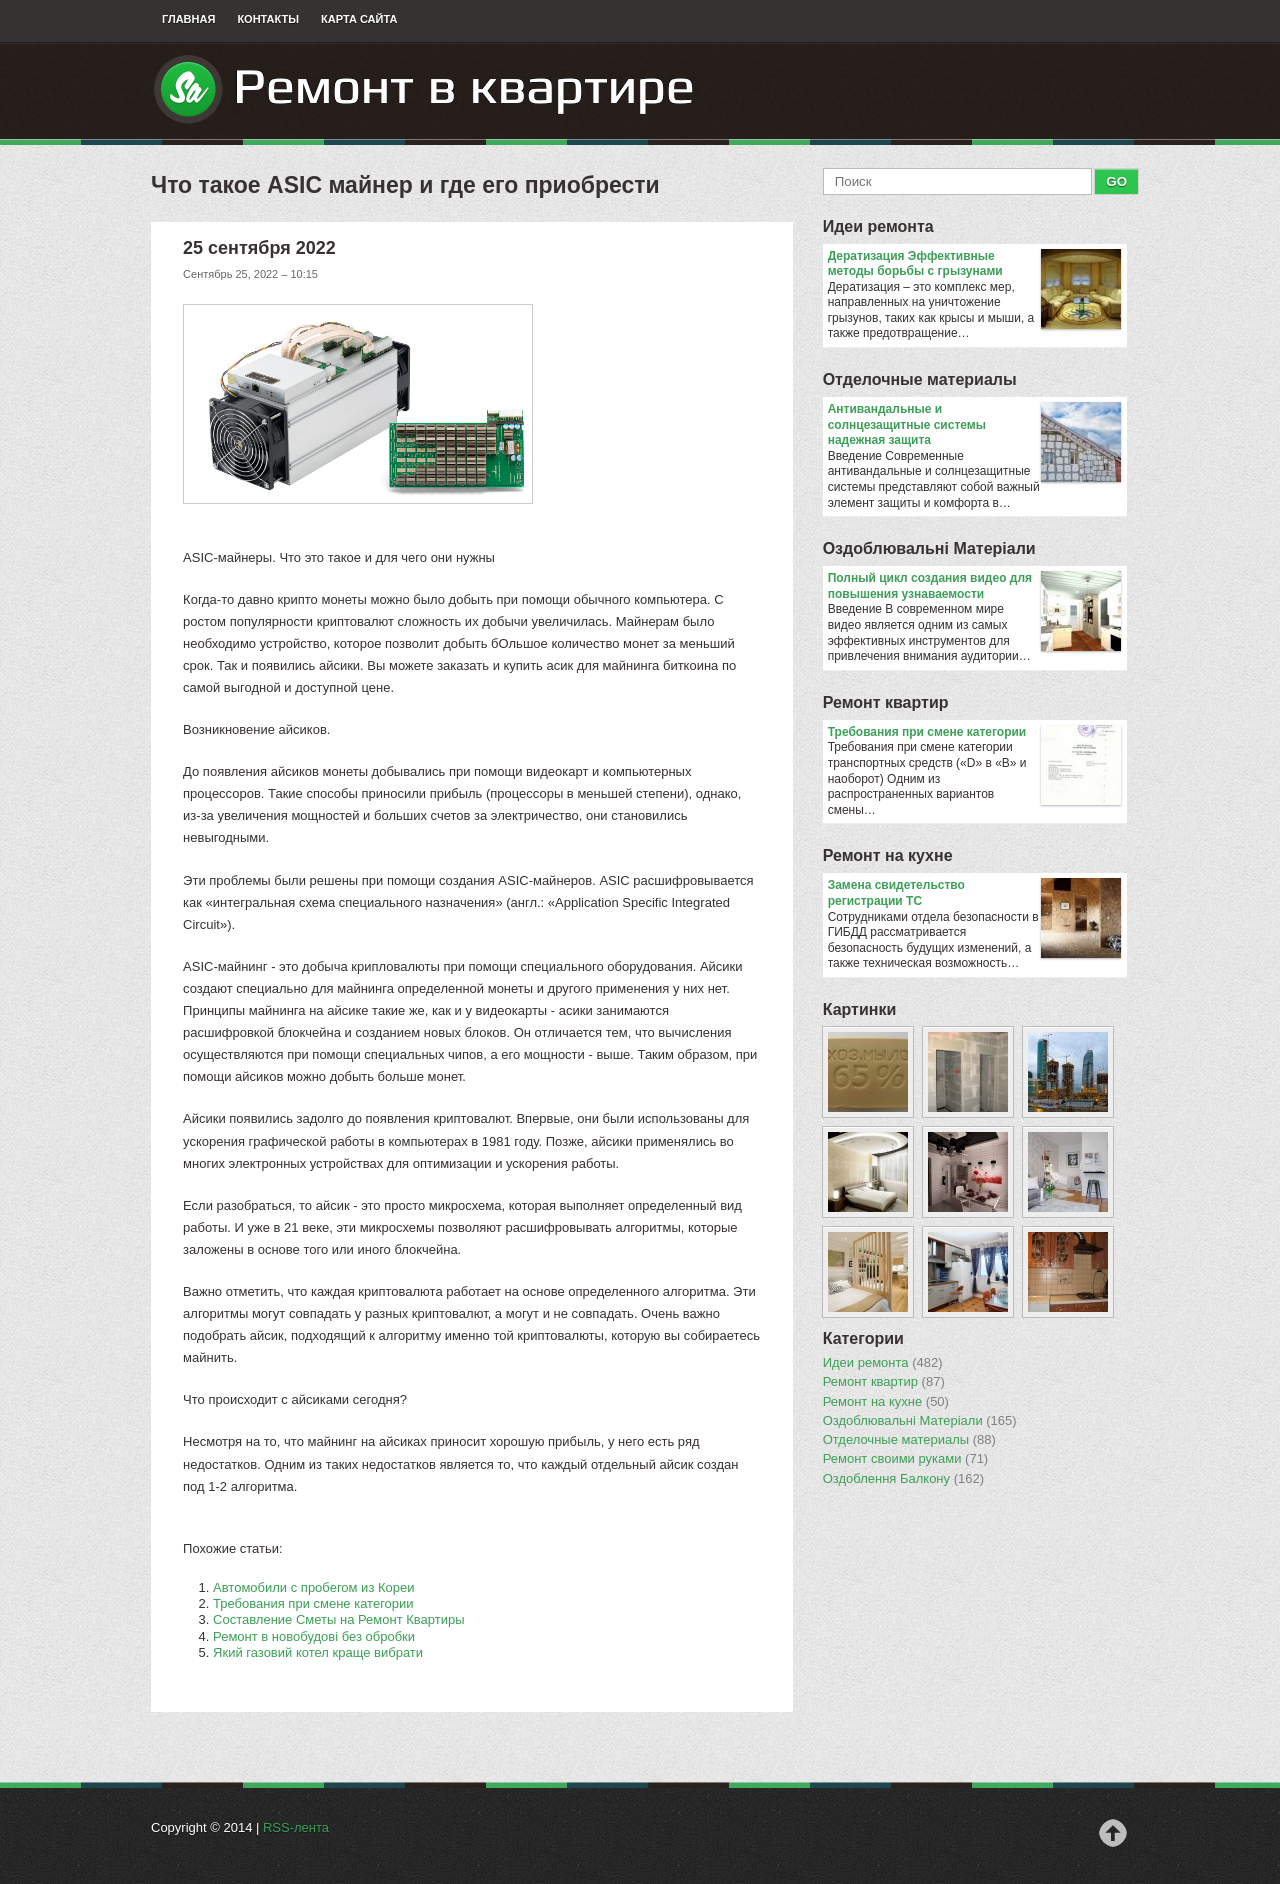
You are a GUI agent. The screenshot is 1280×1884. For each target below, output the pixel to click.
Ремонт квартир (886, 702)
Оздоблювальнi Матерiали (929, 548)
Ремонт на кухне (888, 855)
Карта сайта (359, 19)
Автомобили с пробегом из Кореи (313, 1587)
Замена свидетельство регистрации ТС (974, 893)
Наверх (1113, 1833)
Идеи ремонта (878, 226)
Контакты (268, 19)
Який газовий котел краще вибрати (318, 1652)
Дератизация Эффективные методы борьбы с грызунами (974, 264)
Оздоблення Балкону (903, 1479)
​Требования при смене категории (313, 1603)
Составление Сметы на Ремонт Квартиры (338, 1619)
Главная (188, 19)
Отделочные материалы (920, 379)
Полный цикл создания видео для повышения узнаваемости (974, 586)
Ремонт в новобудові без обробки (314, 1636)
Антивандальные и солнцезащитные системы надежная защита (974, 425)
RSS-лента (296, 1827)
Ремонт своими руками (906, 1459)
